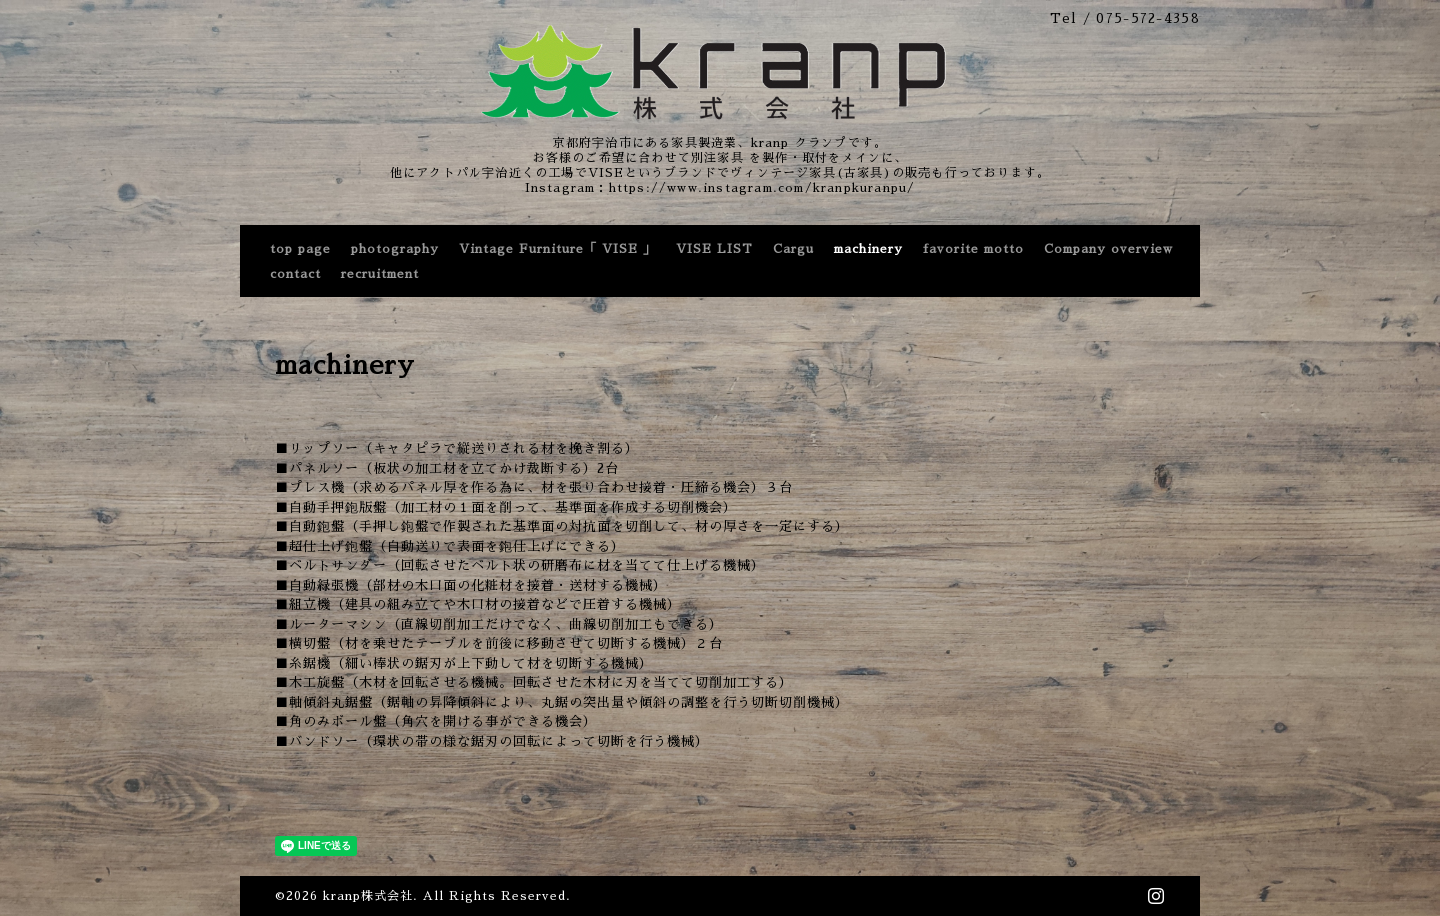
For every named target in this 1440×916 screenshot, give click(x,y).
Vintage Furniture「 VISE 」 (557, 249)
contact (295, 274)
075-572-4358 (1148, 18)
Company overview (1108, 249)
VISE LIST (714, 249)
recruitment (380, 274)
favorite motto (973, 249)
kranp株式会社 (368, 896)
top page (300, 249)
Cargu (793, 249)
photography (395, 249)
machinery (868, 249)
